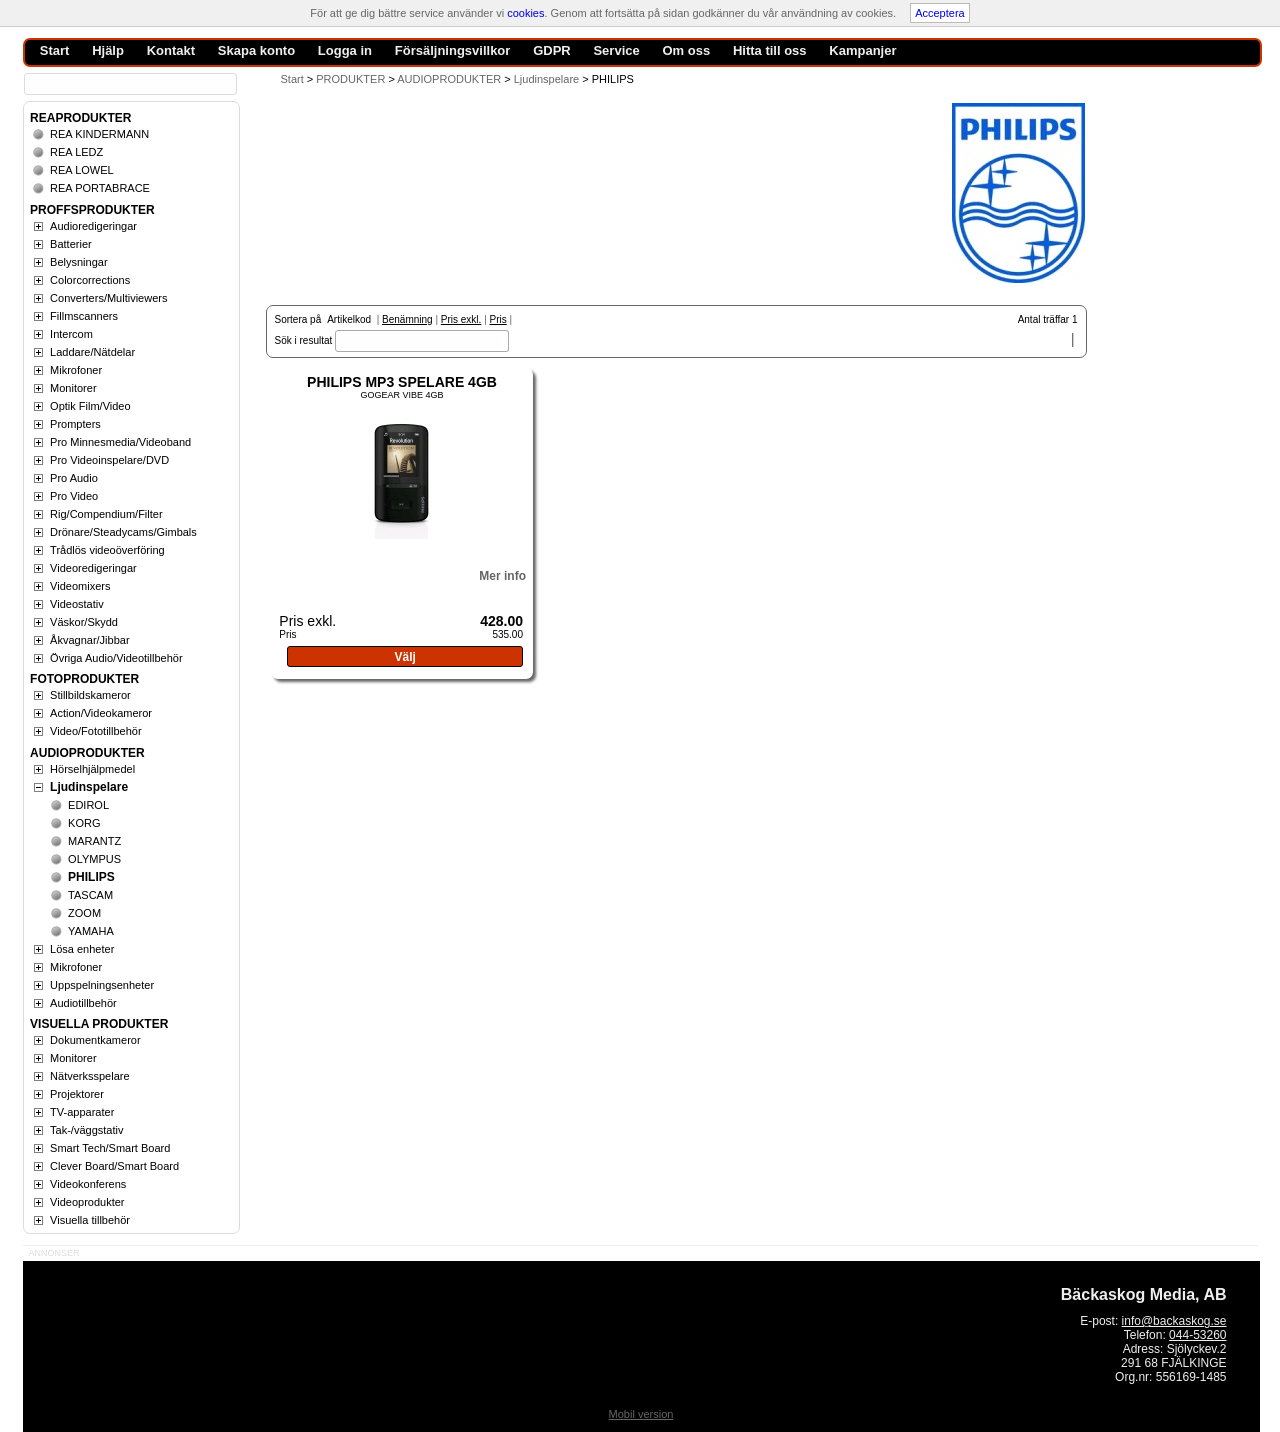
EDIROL (88, 805)
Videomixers (80, 586)
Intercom (71, 334)
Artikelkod (349, 319)
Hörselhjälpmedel (92, 769)
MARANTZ (94, 841)
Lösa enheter (82, 949)
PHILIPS (91, 877)
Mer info (502, 576)
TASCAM (90, 895)
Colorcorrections (90, 280)
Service (616, 50)
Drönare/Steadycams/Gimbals (123, 532)
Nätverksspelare (89, 1076)
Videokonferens (88, 1184)
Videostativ (77, 604)
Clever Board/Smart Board (114, 1166)
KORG (84, 823)
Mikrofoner (76, 370)
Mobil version (641, 1414)
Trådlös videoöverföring (107, 550)
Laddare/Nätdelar (92, 352)
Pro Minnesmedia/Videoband (120, 442)
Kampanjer (862, 50)
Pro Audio (74, 478)
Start (292, 79)
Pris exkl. (461, 319)
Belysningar (78, 262)
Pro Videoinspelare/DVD (109, 460)
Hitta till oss (770, 50)
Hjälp (108, 50)
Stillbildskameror (90, 695)
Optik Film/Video (90, 406)
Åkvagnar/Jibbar (90, 640)
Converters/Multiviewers (108, 298)
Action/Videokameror (101, 713)
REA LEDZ (76, 152)
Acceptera (940, 13)
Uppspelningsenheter (102, 985)
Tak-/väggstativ (86, 1130)
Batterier (71, 244)
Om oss (686, 50)
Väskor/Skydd (84, 622)
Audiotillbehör (83, 1003)
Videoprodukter (87, 1202)
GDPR (552, 50)
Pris (498, 319)
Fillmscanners (84, 316)
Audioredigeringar (93, 226)
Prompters (75, 424)
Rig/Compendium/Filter (106, 514)
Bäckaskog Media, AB (1144, 1294)
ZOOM (84, 913)
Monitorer (73, 388)
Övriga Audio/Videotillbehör (116, 658)
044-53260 (1197, 1335)
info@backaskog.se (1174, 1321)
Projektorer (77, 1094)
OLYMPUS (94, 859)
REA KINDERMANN (99, 134)
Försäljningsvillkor (453, 50)
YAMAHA (91, 931)
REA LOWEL (82, 170)
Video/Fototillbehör (96, 731)
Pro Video (74, 496)
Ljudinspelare (89, 787)
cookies (525, 13)
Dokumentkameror (95, 1040)
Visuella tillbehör (90, 1220)
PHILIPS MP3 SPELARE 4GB (402, 382)
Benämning (407, 319)
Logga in (345, 50)
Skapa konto (256, 50)
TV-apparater (82, 1112)
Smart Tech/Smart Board (110, 1148)
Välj (404, 657)
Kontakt (171, 50)
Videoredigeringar (93, 568)
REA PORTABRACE (100, 188)
